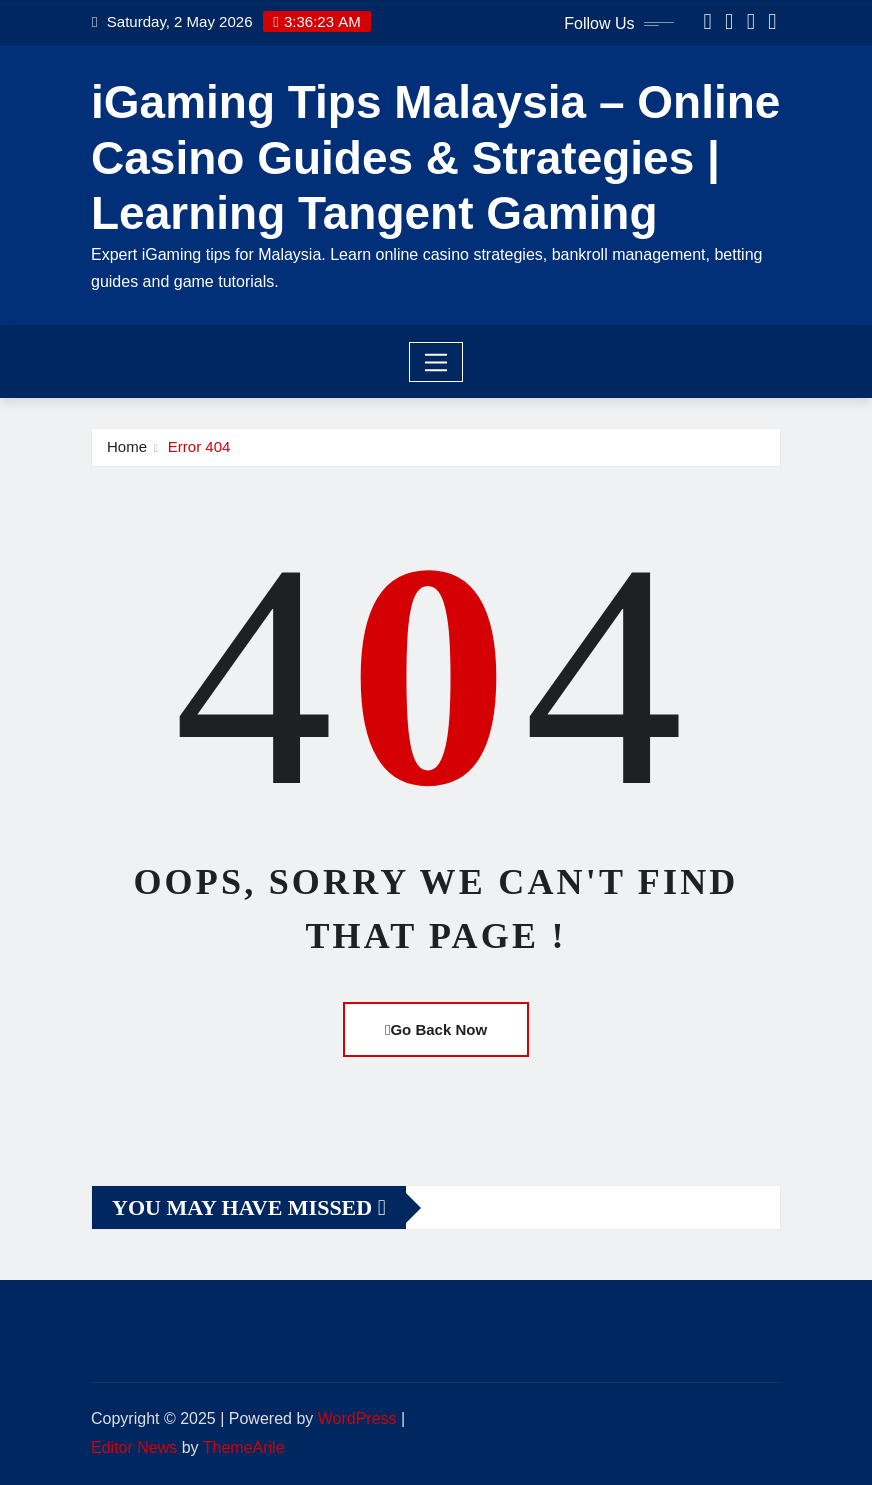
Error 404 (199, 446)
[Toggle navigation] (436, 362)
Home (127, 446)
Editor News (134, 1447)
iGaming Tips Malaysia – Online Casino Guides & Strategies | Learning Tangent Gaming (435, 157)
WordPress (357, 1418)
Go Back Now (436, 1029)
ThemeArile (244, 1447)
